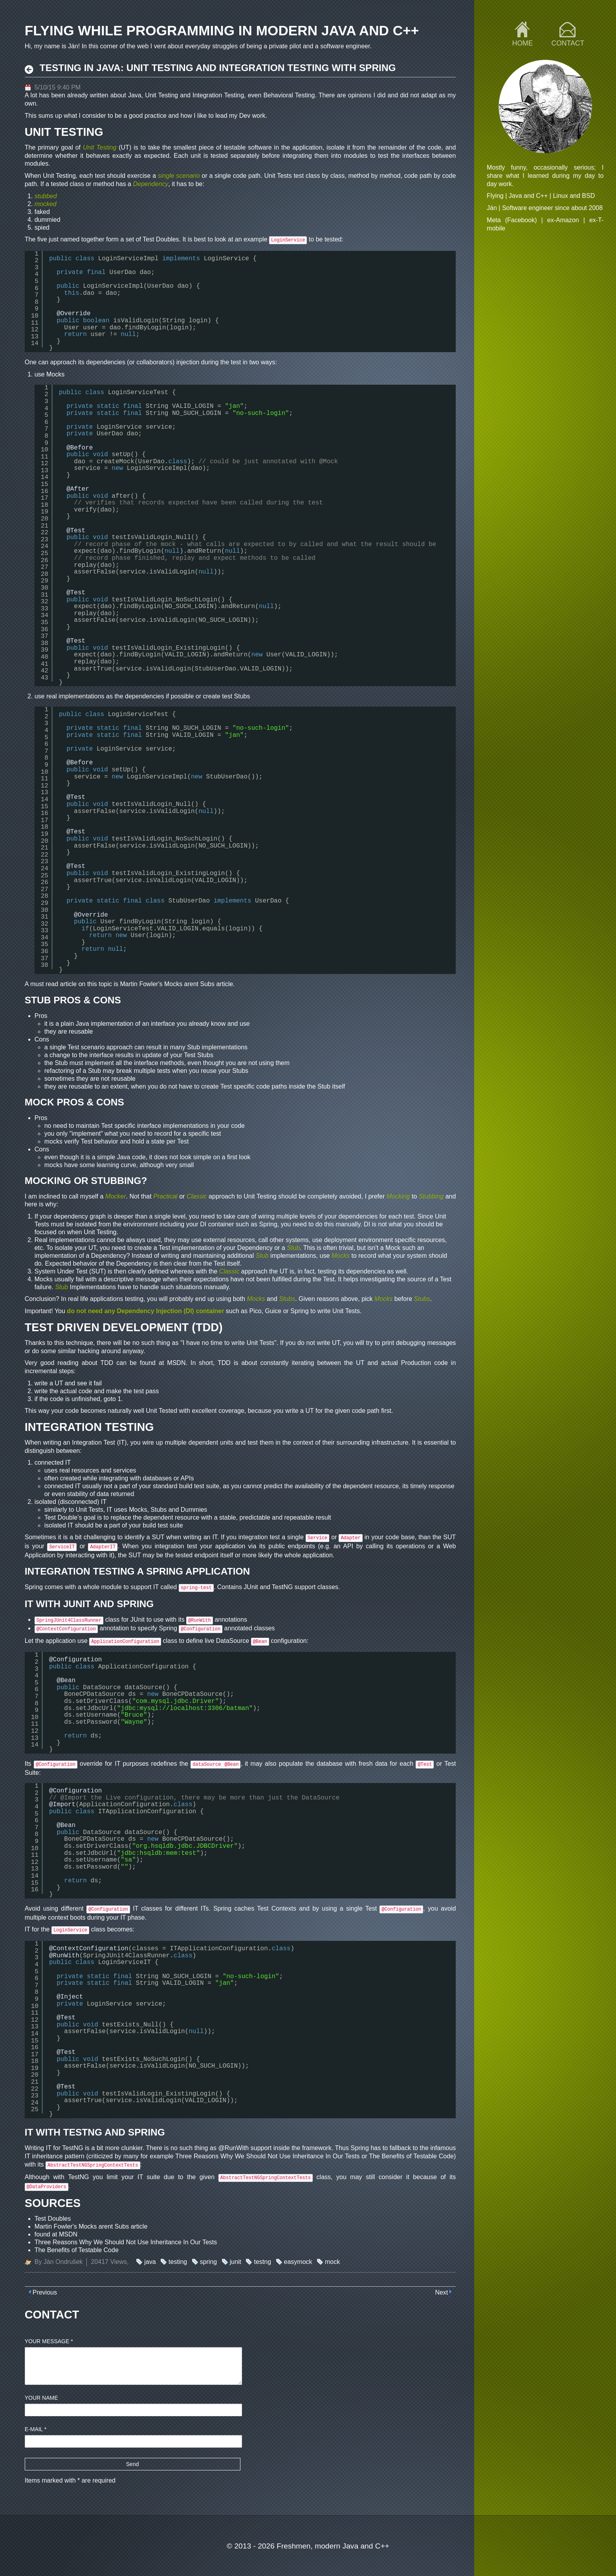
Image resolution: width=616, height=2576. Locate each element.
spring (208, 2261)
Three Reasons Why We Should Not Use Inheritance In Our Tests (267, 2156)
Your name (41, 2398)
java (150, 2261)
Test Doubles (161, 239)
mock (332, 2261)
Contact (567, 43)
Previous (45, 2292)
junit (235, 2261)
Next (441, 2292)
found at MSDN (163, 1362)
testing (178, 2261)
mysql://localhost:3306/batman (194, 1708)
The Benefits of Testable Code (411, 2156)
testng (262, 2261)
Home (522, 43)
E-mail (36, 2429)
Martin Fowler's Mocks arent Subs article (176, 984)
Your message (49, 2341)
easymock (298, 2261)
